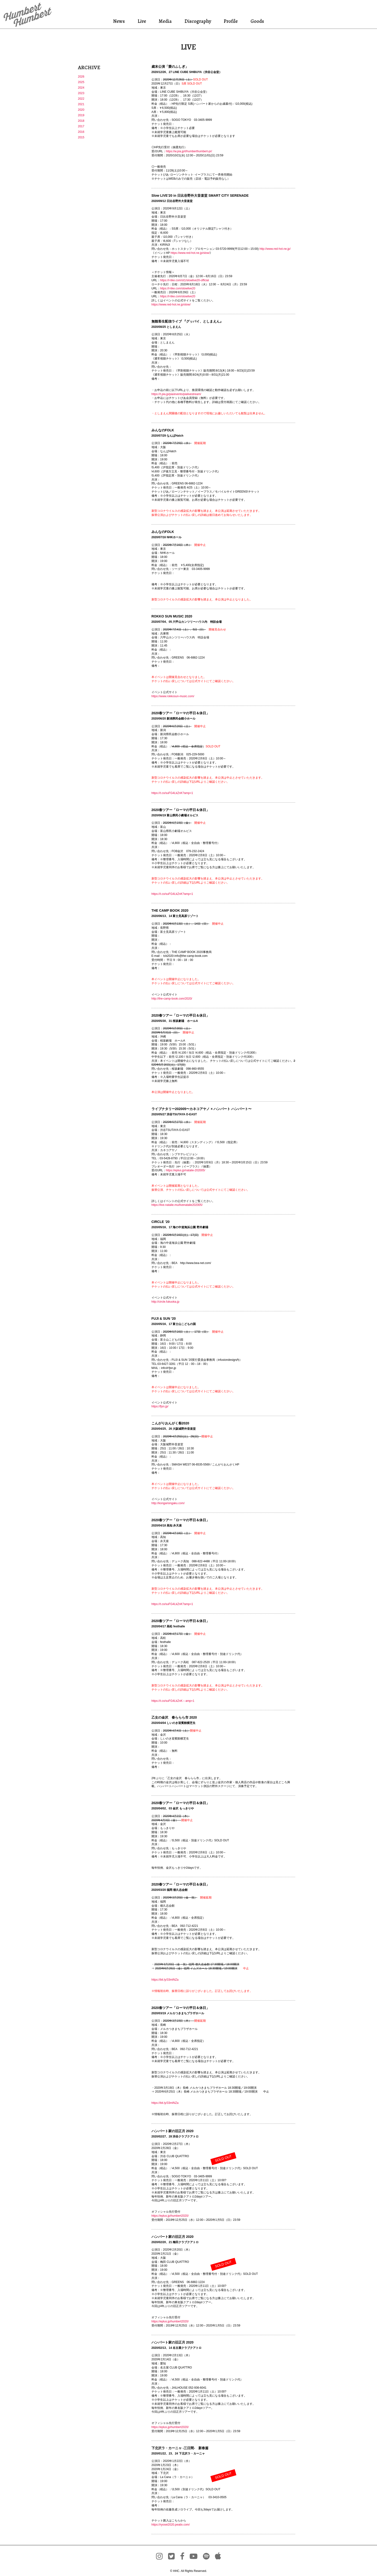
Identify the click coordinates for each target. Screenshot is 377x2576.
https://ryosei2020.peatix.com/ (170, 2524)
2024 (81, 87)
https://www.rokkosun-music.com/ (172, 696)
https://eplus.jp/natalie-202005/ (185, 1170)
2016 (81, 132)
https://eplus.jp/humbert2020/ (170, 2215)
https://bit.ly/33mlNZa (165, 1979)
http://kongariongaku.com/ (168, 1503)
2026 (81, 76)
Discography (197, 21)
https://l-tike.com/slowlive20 (177, 288)
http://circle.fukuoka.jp (165, 1301)
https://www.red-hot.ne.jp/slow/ (190, 253)
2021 (81, 104)
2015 (81, 137)
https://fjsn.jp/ (160, 1406)
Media (165, 21)
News (120, 21)
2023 (81, 93)
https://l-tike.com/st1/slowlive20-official (184, 280)
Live (142, 21)
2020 (81, 109)
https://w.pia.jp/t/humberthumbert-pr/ (189, 151)
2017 (81, 126)
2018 (81, 120)
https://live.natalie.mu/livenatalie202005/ (177, 1205)
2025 (81, 82)
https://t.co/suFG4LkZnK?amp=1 (172, 793)
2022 (81, 98)
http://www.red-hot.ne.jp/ (274, 248)
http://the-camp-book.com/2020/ (171, 998)
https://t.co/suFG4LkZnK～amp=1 (172, 1701)
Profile (230, 21)
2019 (81, 115)
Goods (256, 21)
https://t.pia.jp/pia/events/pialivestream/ (176, 394)
